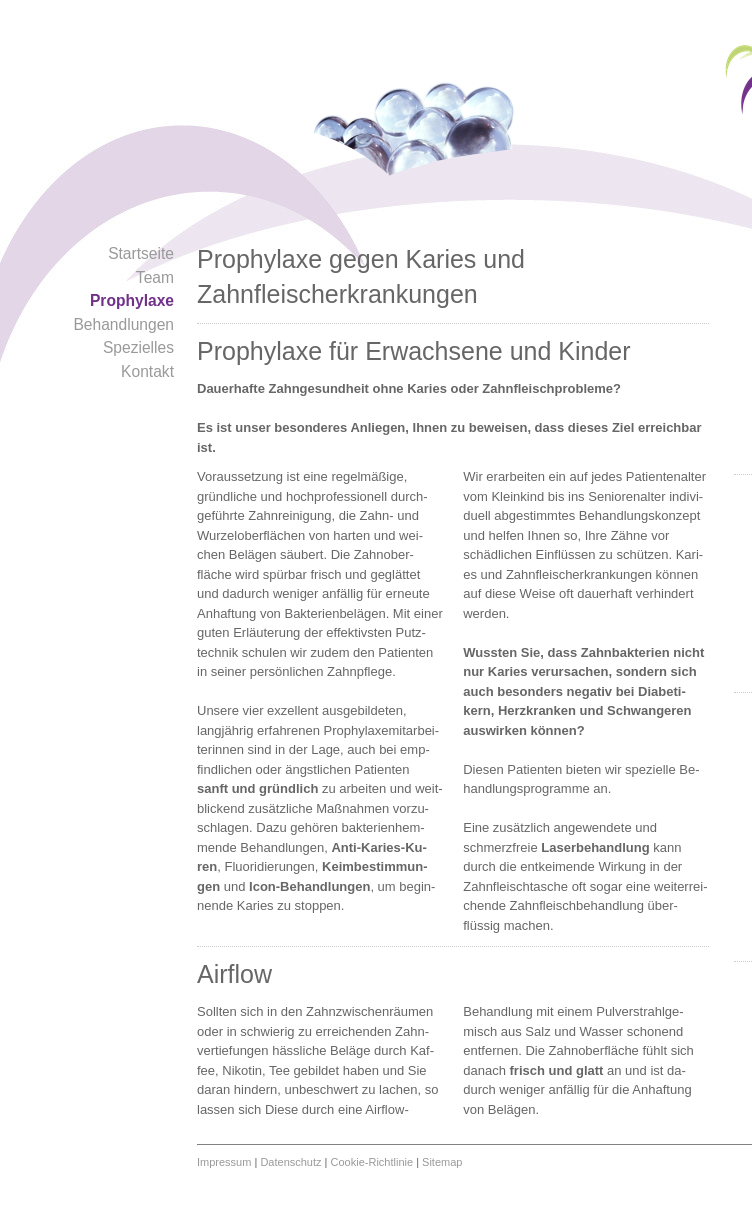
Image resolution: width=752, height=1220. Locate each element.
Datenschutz (290, 1162)
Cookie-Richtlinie (372, 1162)
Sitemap (442, 1162)
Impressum (224, 1162)
